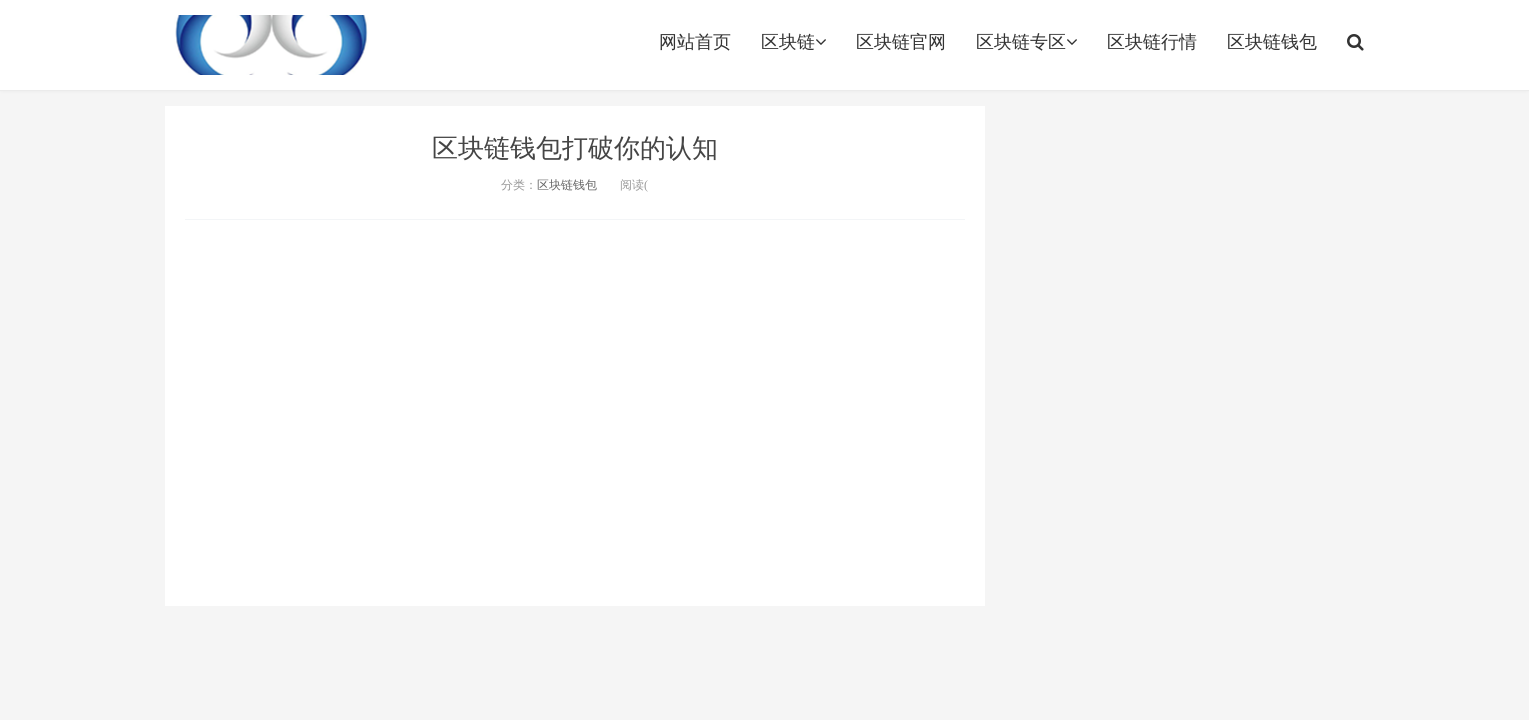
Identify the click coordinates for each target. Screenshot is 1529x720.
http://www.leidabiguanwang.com (272, 45)
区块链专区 (1026, 42)
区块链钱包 (1272, 42)
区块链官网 (901, 42)
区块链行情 (1152, 42)
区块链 (793, 42)
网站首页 (695, 42)
